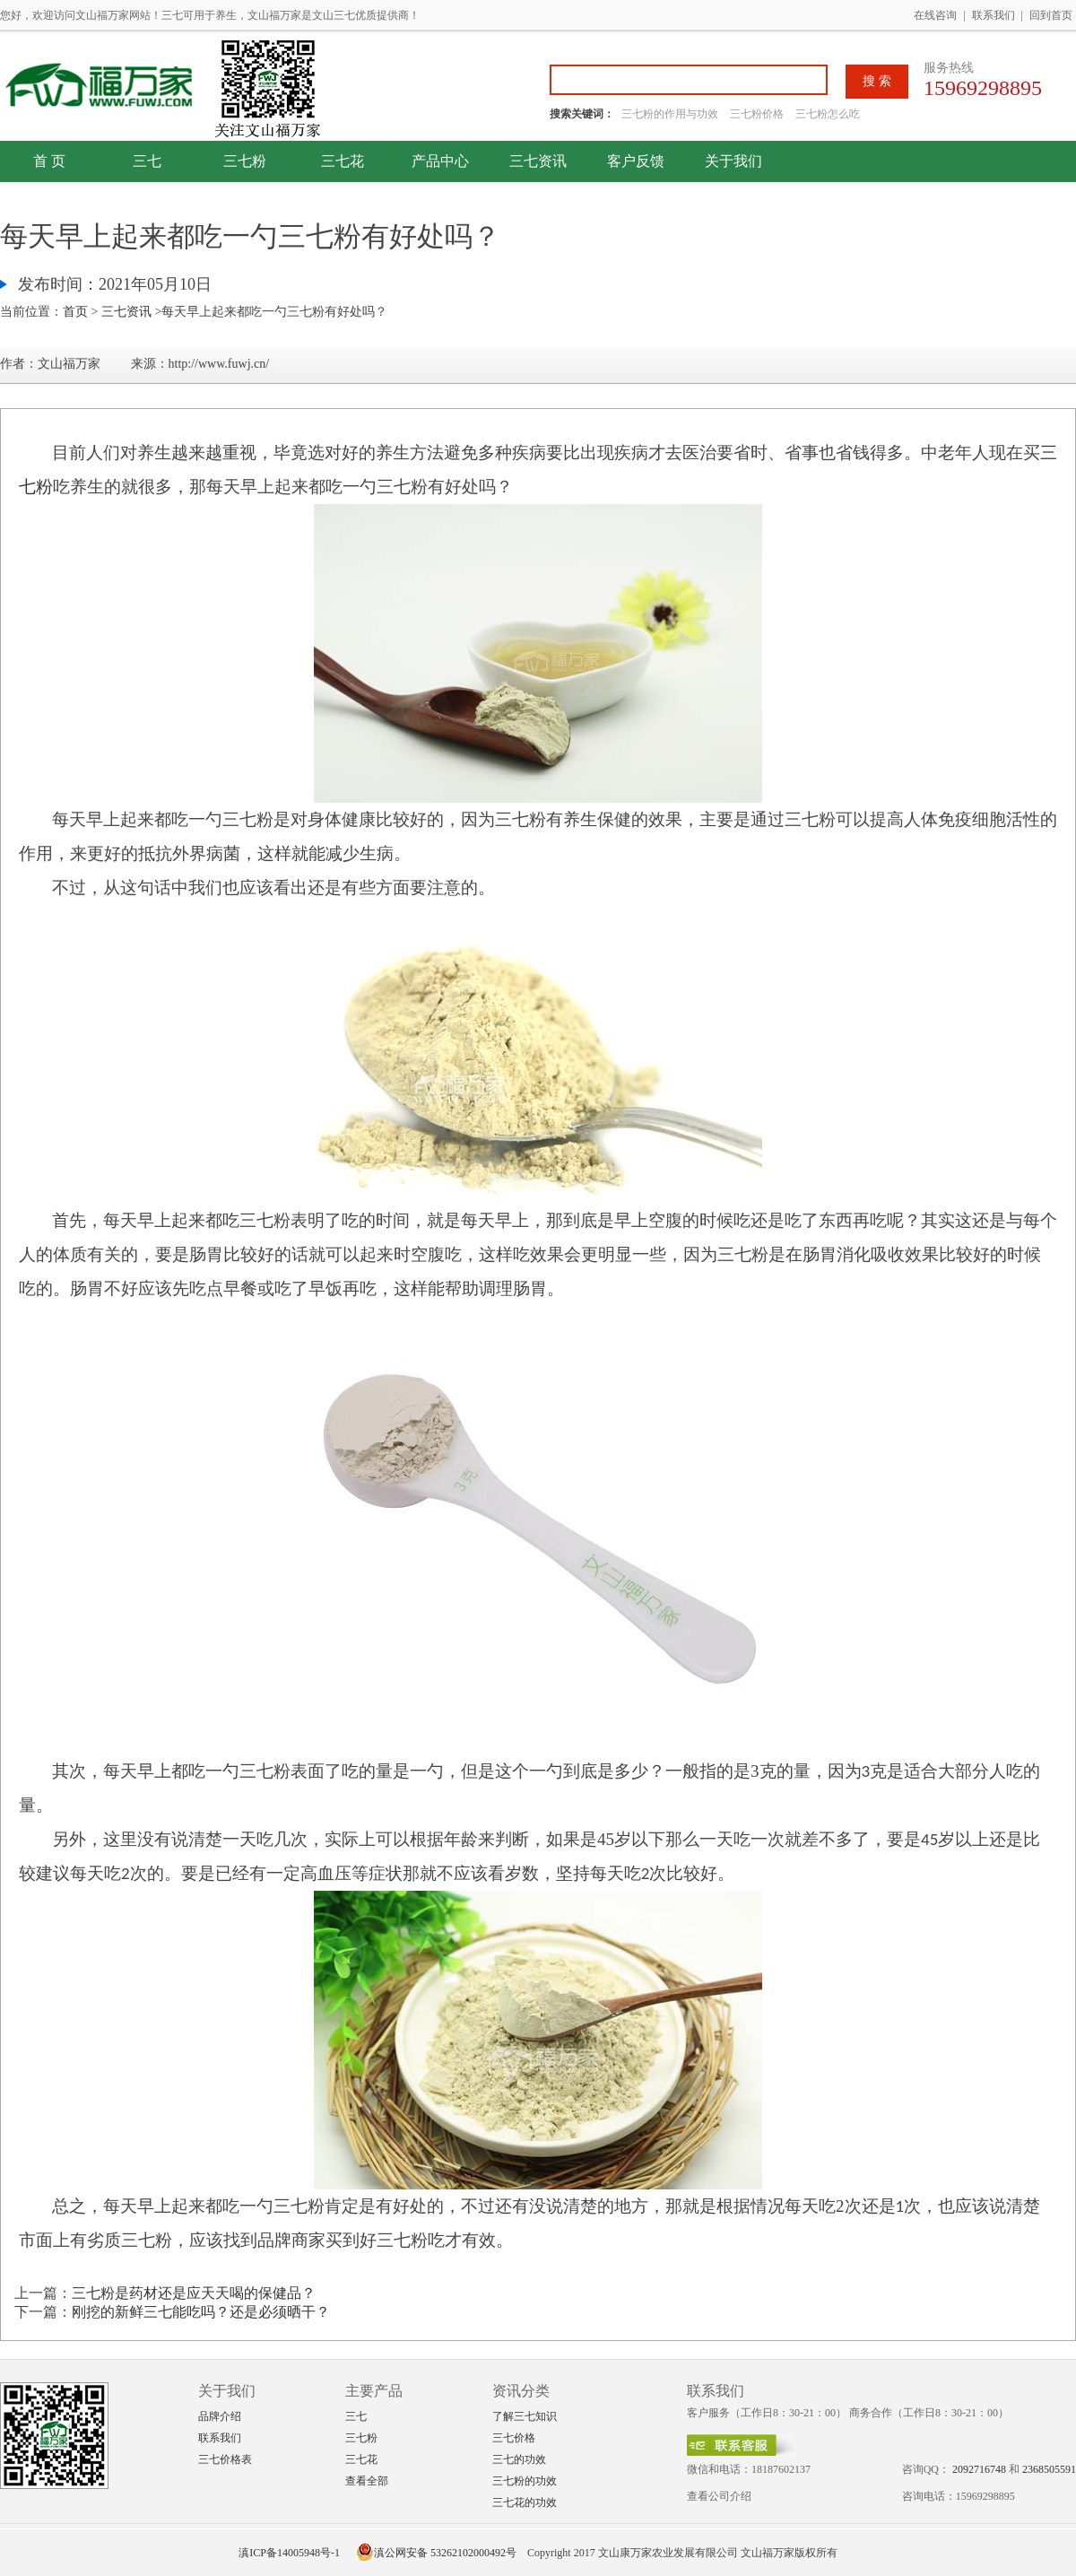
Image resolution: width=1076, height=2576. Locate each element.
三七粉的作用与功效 (671, 114)
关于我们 (733, 161)
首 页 (49, 161)
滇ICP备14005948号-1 (289, 2552)
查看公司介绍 (719, 2496)
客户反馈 (635, 161)
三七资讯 (538, 161)
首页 (75, 311)
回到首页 (1050, 15)
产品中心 (440, 161)
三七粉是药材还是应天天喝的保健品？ (194, 2293)
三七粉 (244, 161)
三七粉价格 (757, 114)
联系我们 (993, 15)
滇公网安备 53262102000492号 (436, 2552)
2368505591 (1049, 2469)
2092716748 (979, 2469)
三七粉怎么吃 (827, 114)
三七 (147, 161)
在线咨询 (935, 15)
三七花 (342, 161)
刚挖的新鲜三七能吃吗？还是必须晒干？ (201, 2311)
